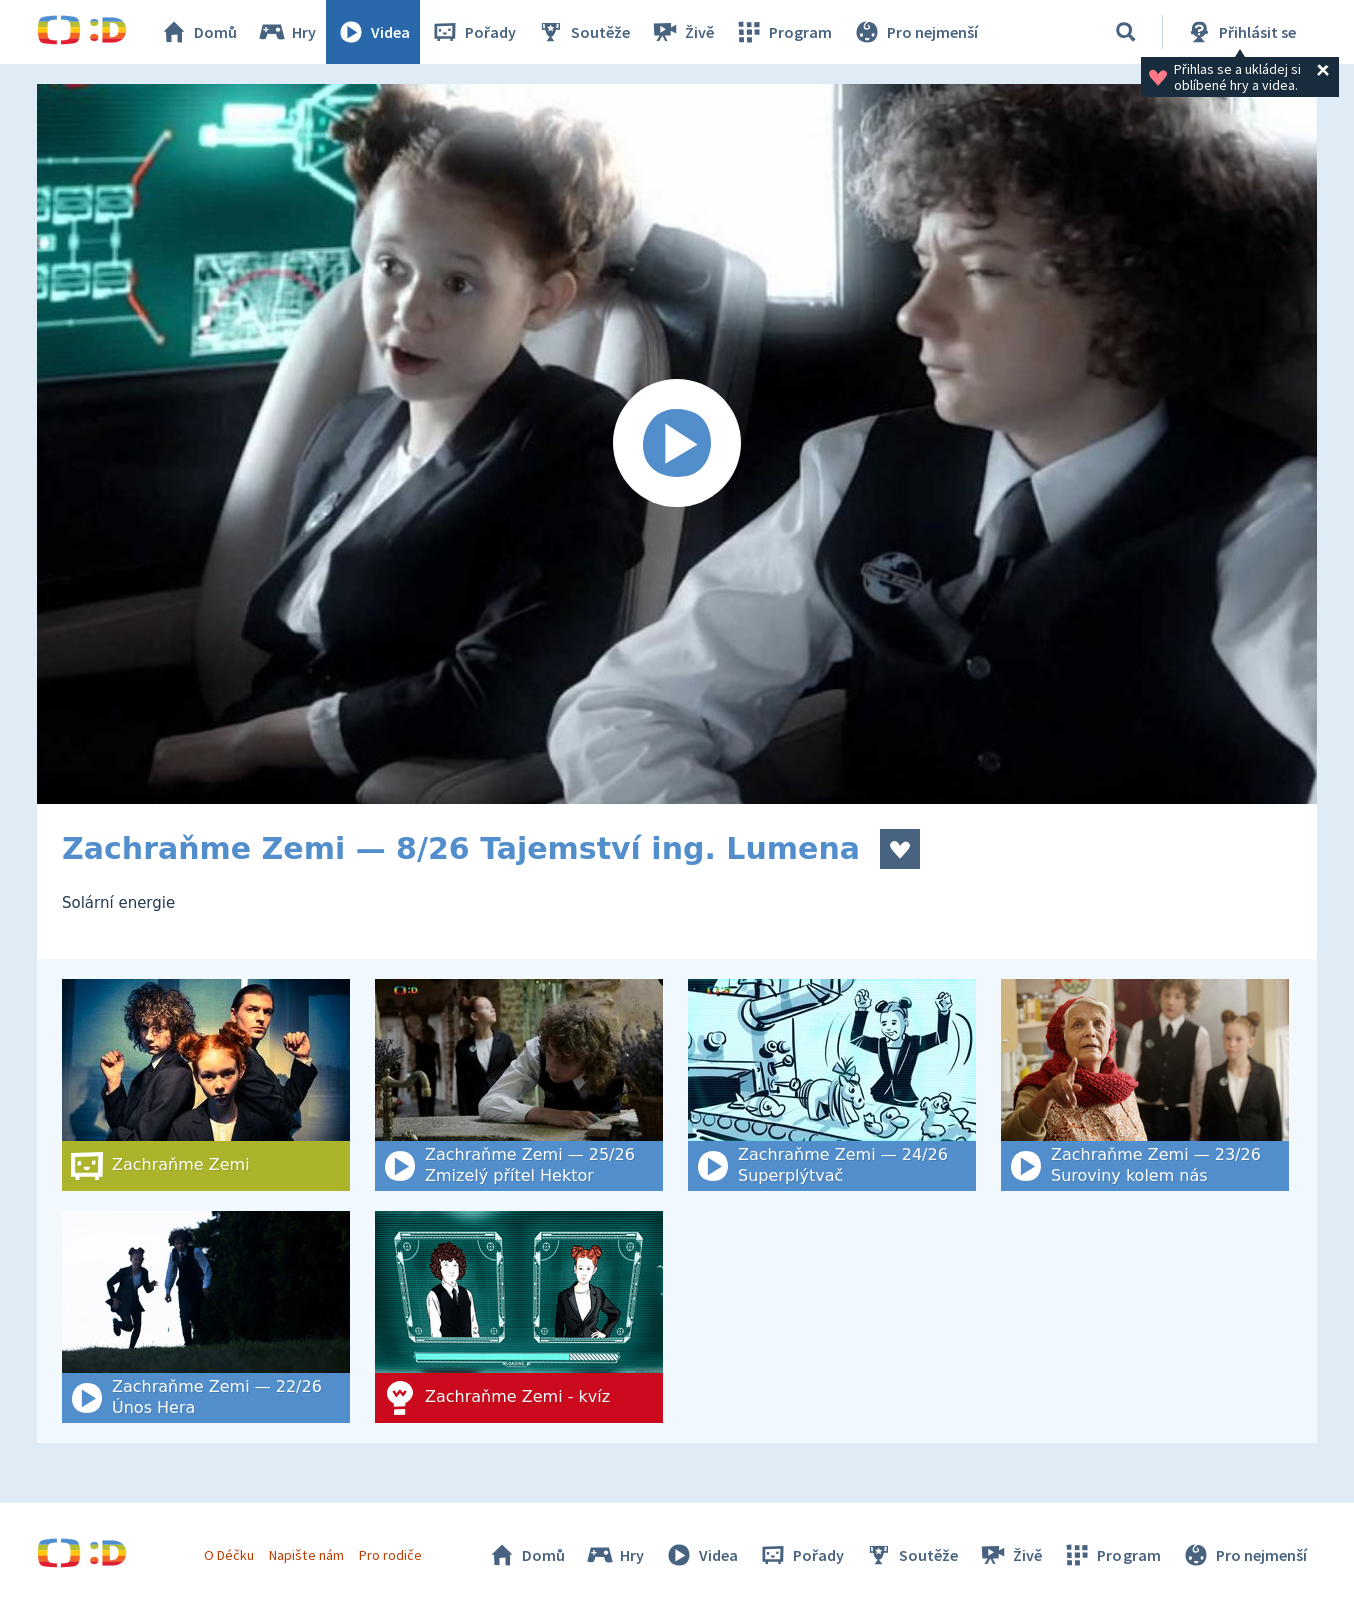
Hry (286, 32)
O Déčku (229, 1555)
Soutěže (583, 32)
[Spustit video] (677, 444)
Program (783, 32)
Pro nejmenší (915, 32)
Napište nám (306, 1555)
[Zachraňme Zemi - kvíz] (519, 1317)
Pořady (473, 32)
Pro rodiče (390, 1555)
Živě (682, 32)
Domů (198, 32)
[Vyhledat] (1126, 32)
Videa (373, 32)
